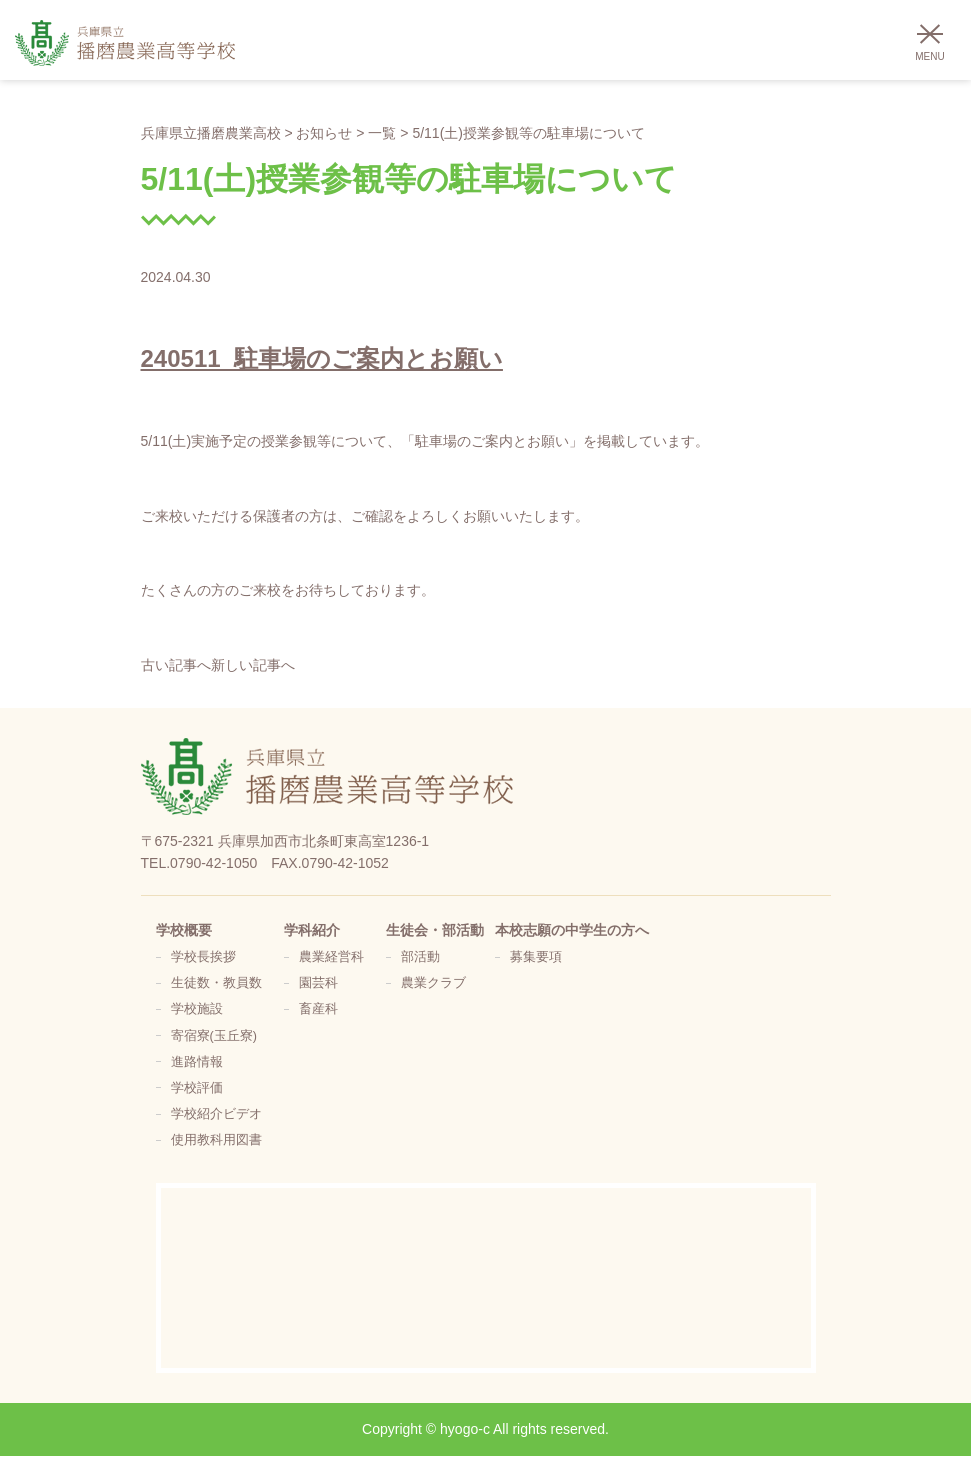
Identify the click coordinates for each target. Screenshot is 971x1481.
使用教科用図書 (216, 1140)
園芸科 (318, 983)
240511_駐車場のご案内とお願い (322, 358)
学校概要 (184, 930)
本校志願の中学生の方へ (572, 930)
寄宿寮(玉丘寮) (214, 1036)
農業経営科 (331, 957)
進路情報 (197, 1062)
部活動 (420, 957)
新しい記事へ (253, 665)
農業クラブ (433, 983)
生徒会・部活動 (435, 930)
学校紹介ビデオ (216, 1114)
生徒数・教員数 (216, 983)
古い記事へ (176, 665)
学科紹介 (312, 930)
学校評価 (197, 1088)
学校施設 (197, 1009)
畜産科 (318, 1009)
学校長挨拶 (203, 957)
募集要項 (536, 957)
